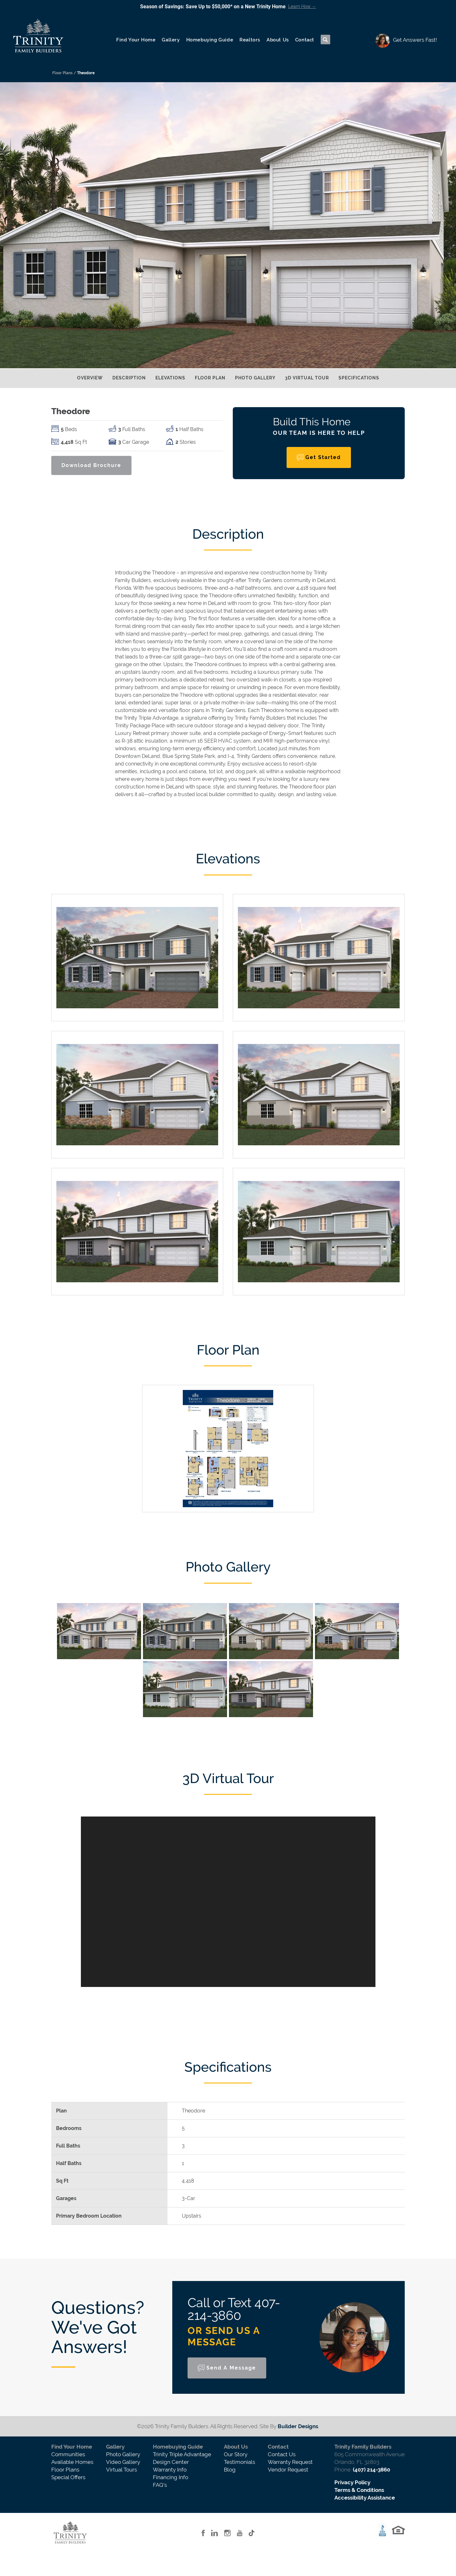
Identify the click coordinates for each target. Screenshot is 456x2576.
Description (129, 377)
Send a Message (231, 2368)
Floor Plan (210, 377)
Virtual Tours (121, 2469)
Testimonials (239, 2462)
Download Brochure (91, 465)
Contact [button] (304, 39)
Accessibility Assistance (364, 2497)
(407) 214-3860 (371, 2469)
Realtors (249, 39)
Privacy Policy (352, 2482)
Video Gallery (123, 2462)
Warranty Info (170, 2469)
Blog (230, 2469)
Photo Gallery (255, 377)
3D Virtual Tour (307, 377)
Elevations (170, 377)
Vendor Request (288, 2469)
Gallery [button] (171, 39)
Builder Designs (298, 2426)
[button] (325, 40)
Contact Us (282, 2454)
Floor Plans (65, 2469)
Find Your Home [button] (135, 39)
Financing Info (170, 2477)
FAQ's (160, 2485)
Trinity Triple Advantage (182, 2454)
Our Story (235, 2454)
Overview (90, 377)
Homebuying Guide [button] (209, 39)
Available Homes (72, 2462)
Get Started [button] (323, 457)
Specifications (358, 377)
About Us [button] (278, 39)
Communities (68, 2454)
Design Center (171, 2462)
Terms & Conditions (359, 2490)
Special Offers (68, 2477)
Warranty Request (290, 2462)
